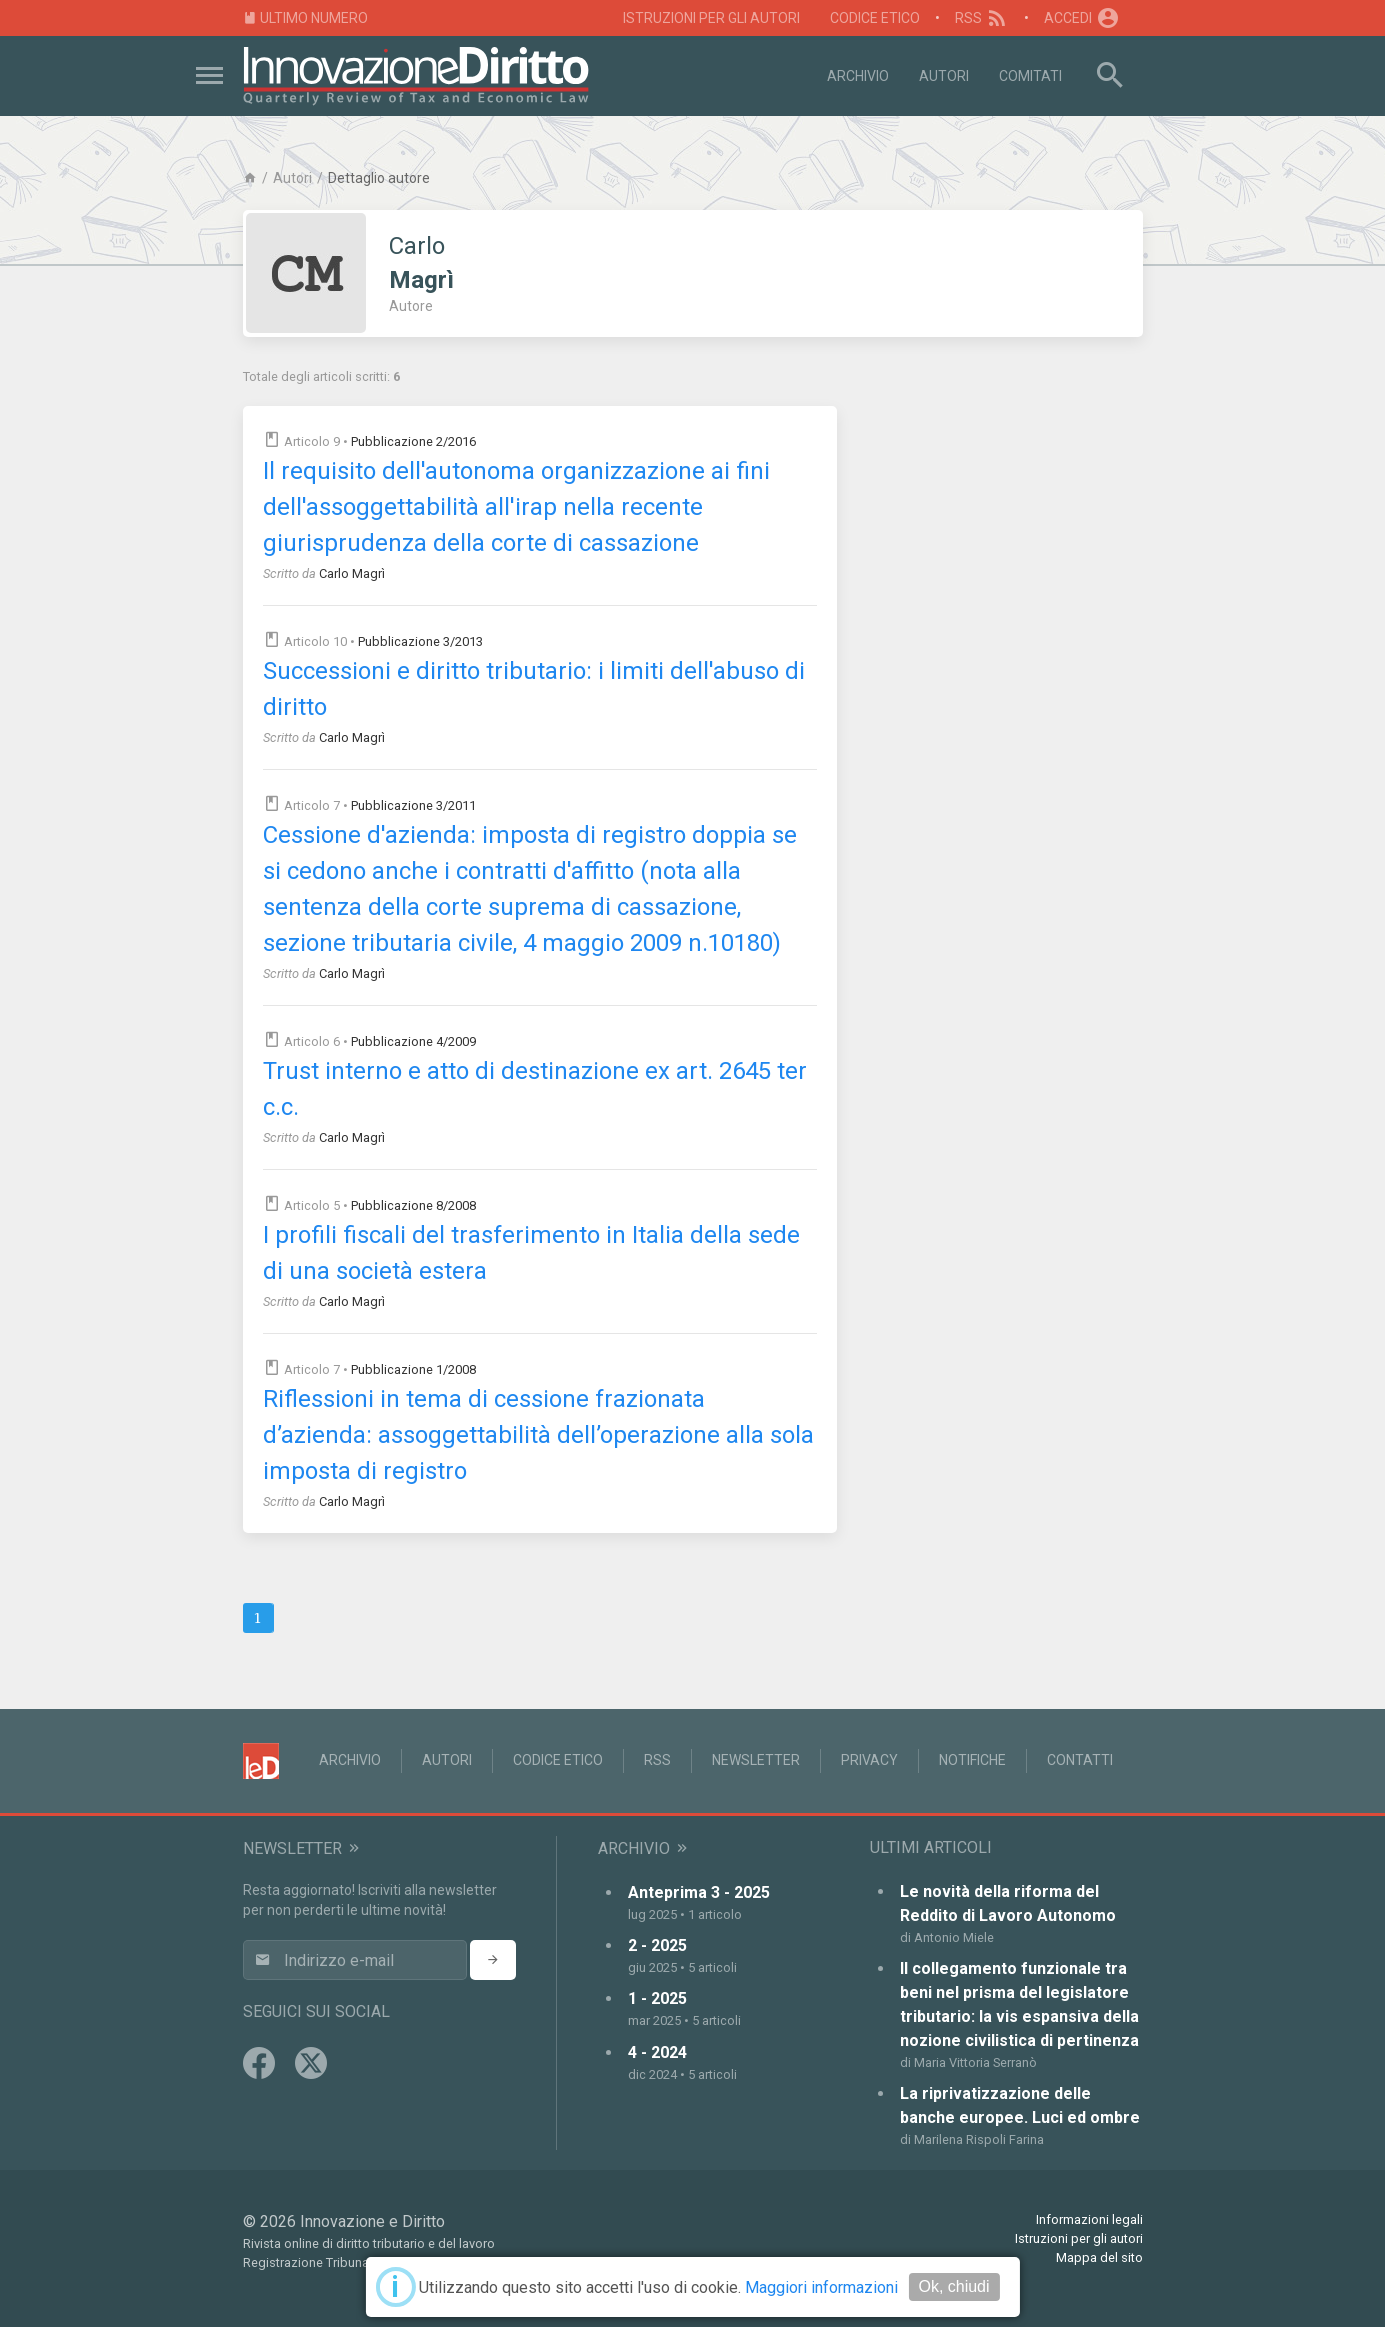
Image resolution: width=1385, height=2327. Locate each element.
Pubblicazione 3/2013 (420, 641)
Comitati (1030, 76)
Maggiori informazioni (821, 2287)
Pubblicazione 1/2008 (413, 1369)
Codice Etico (875, 18)
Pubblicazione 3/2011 (413, 805)
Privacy (869, 1760)
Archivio (858, 76)
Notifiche (972, 1760)
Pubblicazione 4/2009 (413, 1041)
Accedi (1082, 18)
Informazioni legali (1089, 2219)
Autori (944, 76)
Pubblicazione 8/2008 (413, 1205)
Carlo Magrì (352, 573)
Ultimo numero (306, 18)
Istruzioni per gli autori (711, 18)
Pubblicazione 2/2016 (413, 441)
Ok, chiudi (953, 2286)
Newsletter (756, 1760)
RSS (982, 18)
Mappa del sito (1099, 2257)
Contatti (1080, 1760)
